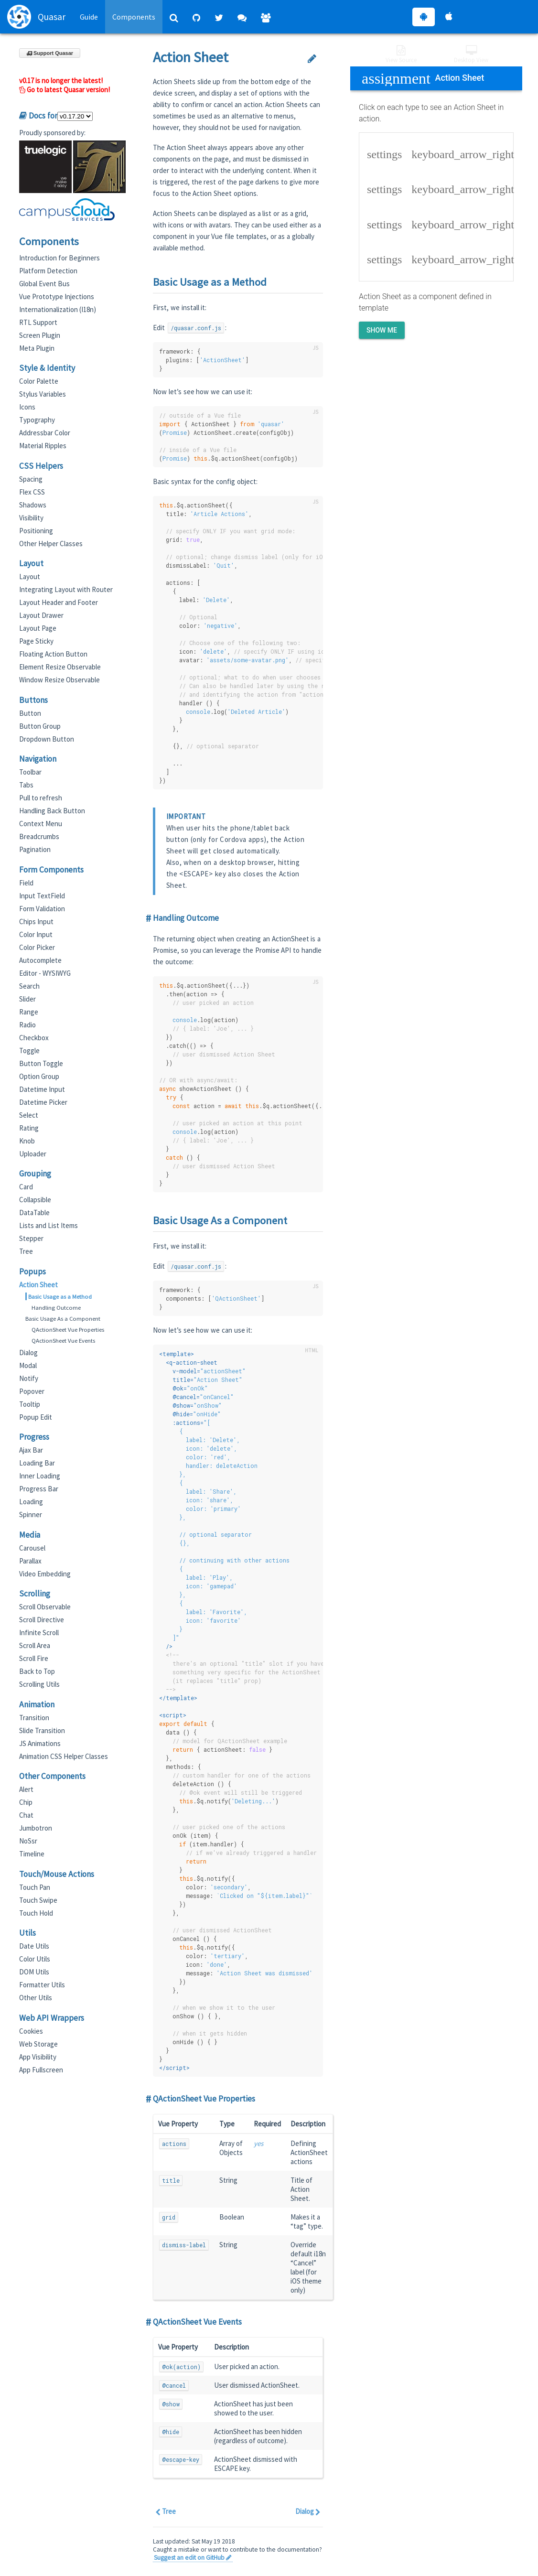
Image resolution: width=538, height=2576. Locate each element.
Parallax (30, 1560)
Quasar (36, 17)
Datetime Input (42, 1089)
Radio (27, 1024)
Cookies (31, 2031)
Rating (29, 1127)
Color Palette (38, 381)
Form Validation (42, 908)
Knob (27, 1140)
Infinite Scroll (39, 1632)
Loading (31, 1501)
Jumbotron (35, 1827)
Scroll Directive (41, 1619)
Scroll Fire (33, 1658)
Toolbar (30, 771)
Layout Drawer (41, 615)
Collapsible (35, 1199)
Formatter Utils (42, 1984)
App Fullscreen (41, 2069)
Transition (34, 1717)
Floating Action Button (53, 653)
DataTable (34, 1212)
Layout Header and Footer (58, 602)
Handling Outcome (56, 1307)
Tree (26, 1251)
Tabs (26, 784)
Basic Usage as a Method (60, 1296)
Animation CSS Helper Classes (63, 1756)
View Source (401, 54)
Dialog (28, 1352)
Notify (28, 1378)
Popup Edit (35, 1417)
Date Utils (34, 1946)
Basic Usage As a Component (62, 1318)
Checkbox (34, 1037)
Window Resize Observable (59, 679)
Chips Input (36, 921)
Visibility (31, 517)
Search (29, 986)
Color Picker (37, 947)
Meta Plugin (36, 348)
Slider (27, 998)
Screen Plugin (39, 335)
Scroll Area (34, 1645)
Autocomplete (40, 960)
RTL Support (38, 322)
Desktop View (471, 54)
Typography (37, 419)
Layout (29, 576)
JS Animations (40, 1743)
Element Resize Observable (60, 666)
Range (28, 1011)
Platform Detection (48, 270)
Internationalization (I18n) (57, 309)
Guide (89, 17)
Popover (31, 1391)
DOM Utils (34, 1971)
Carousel (32, 1547)
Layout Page (37, 628)
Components (133, 17)
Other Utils (35, 1997)
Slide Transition (42, 1730)
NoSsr (28, 1840)
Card (26, 1186)
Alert (26, 1789)
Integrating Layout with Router (66, 589)
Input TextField (42, 895)
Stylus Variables (42, 394)
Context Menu (40, 823)
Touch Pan (34, 1887)
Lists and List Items (48, 1225)
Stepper (31, 1238)
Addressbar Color (44, 432)
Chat (26, 1815)
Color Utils (34, 1958)
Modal (28, 1365)
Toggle (29, 1050)
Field (26, 882)
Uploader (32, 1153)
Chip (25, 1802)
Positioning (36, 530)
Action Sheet (38, 1284)
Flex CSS (32, 491)
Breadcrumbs (39, 836)
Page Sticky (36, 641)
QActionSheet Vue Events (63, 1340)
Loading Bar (37, 1462)
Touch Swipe (38, 1900)
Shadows (32, 504)
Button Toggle (41, 1063)
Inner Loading (39, 1475)
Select (28, 1115)
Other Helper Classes (51, 543)
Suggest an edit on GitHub (193, 2558)
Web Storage (38, 2043)
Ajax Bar (31, 1450)
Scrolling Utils (39, 1684)
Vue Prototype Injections (56, 296)
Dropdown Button (46, 739)
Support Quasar (49, 53)
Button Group (40, 726)
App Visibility (37, 2056)
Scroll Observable (45, 1606)
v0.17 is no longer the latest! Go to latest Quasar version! (64, 85)
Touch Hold (36, 1913)
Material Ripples (42, 445)
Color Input (36, 934)
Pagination (35, 849)
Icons (27, 406)
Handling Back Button (52, 810)
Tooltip (29, 1404)
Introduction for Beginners (59, 257)
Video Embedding (45, 1573)
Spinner (30, 1514)
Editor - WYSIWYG (45, 973)
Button (30, 713)
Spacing (31, 479)
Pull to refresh (40, 797)
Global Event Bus (44, 283)
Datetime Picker (43, 1102)
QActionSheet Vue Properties (68, 1329)
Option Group (39, 1076)
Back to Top (37, 1671)
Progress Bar (38, 1488)
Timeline (31, 1853)
